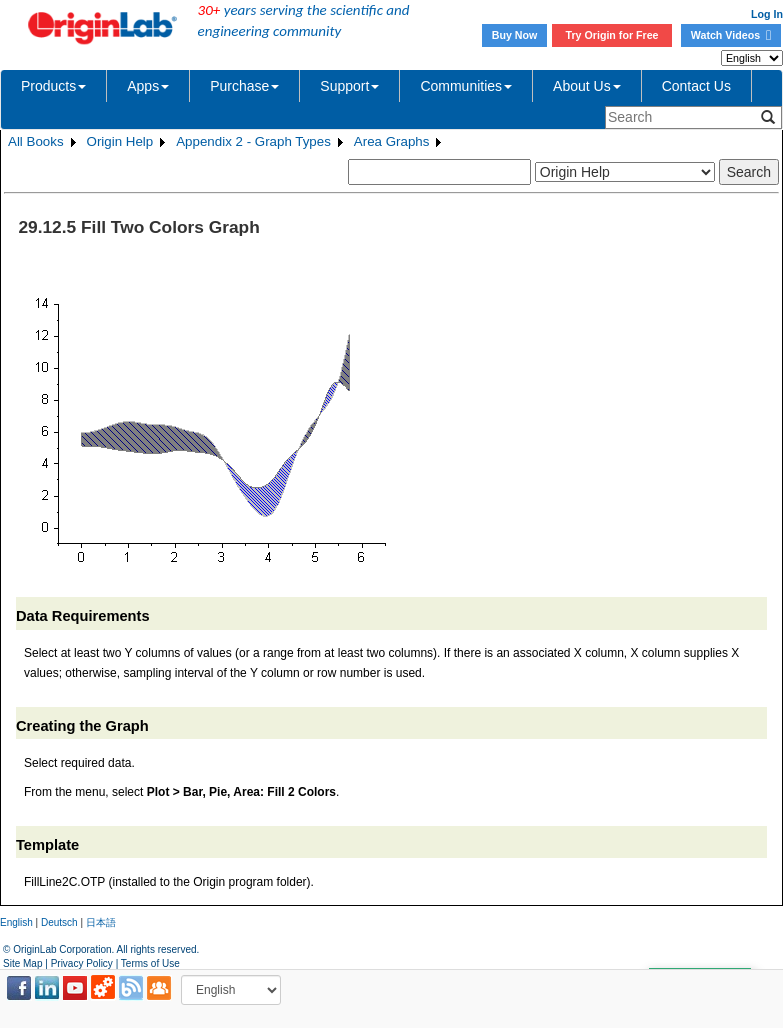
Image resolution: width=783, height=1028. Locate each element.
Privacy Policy (82, 963)
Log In (767, 14)
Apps (148, 86)
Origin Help (120, 141)
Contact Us (696, 86)
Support (349, 86)
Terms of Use (150, 963)
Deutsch (59, 922)
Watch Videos (731, 35)
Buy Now (515, 35)
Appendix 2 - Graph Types (253, 141)
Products (53, 86)
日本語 (101, 922)
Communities (466, 86)
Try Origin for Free (612, 35)
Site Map (22, 963)
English (16, 922)
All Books (36, 141)
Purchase (244, 86)
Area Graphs (392, 141)
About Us (587, 86)
